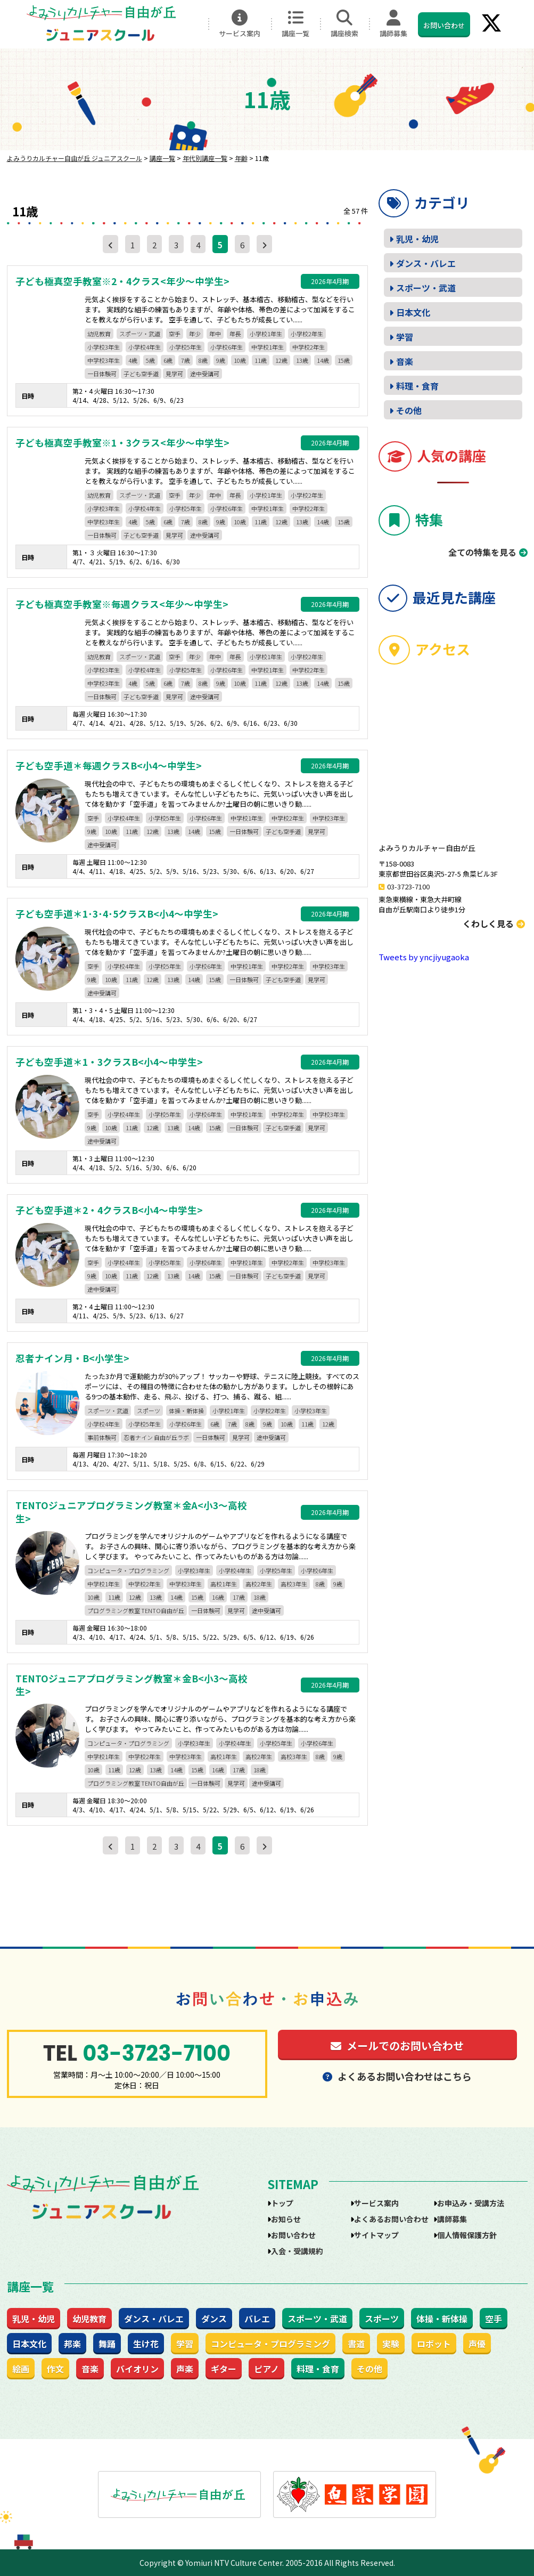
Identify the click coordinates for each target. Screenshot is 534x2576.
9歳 (220, 360)
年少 (195, 333)
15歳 (344, 360)
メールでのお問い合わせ (397, 2045)
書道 (356, 2343)
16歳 (218, 1597)
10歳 (240, 360)
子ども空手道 (141, 373)
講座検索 (344, 24)
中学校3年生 (103, 360)
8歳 (203, 360)
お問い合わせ (444, 25)
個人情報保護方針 (467, 2235)
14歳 (323, 360)
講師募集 (393, 24)
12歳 (281, 360)
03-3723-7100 (408, 886)
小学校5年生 (185, 347)
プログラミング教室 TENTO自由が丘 (135, 1610)
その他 (409, 410)
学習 (404, 336)
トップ (282, 2203)
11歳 (260, 360)
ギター (223, 2368)
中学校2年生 (308, 347)
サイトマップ (376, 2235)
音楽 (404, 361)
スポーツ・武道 (139, 333)
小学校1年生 (266, 333)
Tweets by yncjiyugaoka (424, 956)
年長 (235, 333)
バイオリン (137, 2368)
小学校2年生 (307, 333)
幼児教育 (99, 333)
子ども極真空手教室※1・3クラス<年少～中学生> (122, 442)
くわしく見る (494, 923)
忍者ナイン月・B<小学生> (72, 1358)
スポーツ (148, 1410)
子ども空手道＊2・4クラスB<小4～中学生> (109, 1210)
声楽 (184, 2368)
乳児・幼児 (417, 238)
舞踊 (107, 2343)
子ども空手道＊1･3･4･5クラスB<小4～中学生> (116, 914)
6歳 (167, 360)
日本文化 (413, 312)
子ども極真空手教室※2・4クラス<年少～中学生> (122, 281)
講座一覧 (295, 24)
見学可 (174, 373)
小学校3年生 (103, 347)
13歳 (302, 360)
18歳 (259, 1597)
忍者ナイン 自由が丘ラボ (156, 1437)
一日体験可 (102, 373)
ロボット (434, 2343)
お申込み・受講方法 (470, 2203)
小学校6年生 (226, 347)
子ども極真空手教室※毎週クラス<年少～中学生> (121, 604)
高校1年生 (223, 1583)
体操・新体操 (186, 1410)
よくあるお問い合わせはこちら (397, 2076)
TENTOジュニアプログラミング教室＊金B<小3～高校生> (131, 1685)
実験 (390, 2343)
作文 (55, 2368)
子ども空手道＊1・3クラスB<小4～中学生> (109, 1062)
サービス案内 (239, 24)
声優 (477, 2343)
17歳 (239, 1597)
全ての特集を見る (482, 552)
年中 (215, 333)
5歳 (150, 360)
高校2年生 (258, 1583)
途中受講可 (204, 373)
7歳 (185, 360)
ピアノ (266, 2368)
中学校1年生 (267, 347)
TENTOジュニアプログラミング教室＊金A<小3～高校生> (131, 1512)
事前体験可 (102, 1437)
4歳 (132, 360)
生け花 (146, 2343)
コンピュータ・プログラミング (128, 1570)
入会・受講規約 (297, 2251)
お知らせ (286, 2219)
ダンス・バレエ (426, 263)
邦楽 (72, 2343)
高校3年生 (294, 1583)
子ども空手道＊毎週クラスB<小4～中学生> (108, 765)
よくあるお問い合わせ (391, 2219)
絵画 (20, 2368)
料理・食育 (417, 385)
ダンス (214, 2318)
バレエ (257, 2318)
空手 (174, 333)
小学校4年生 (144, 347)
